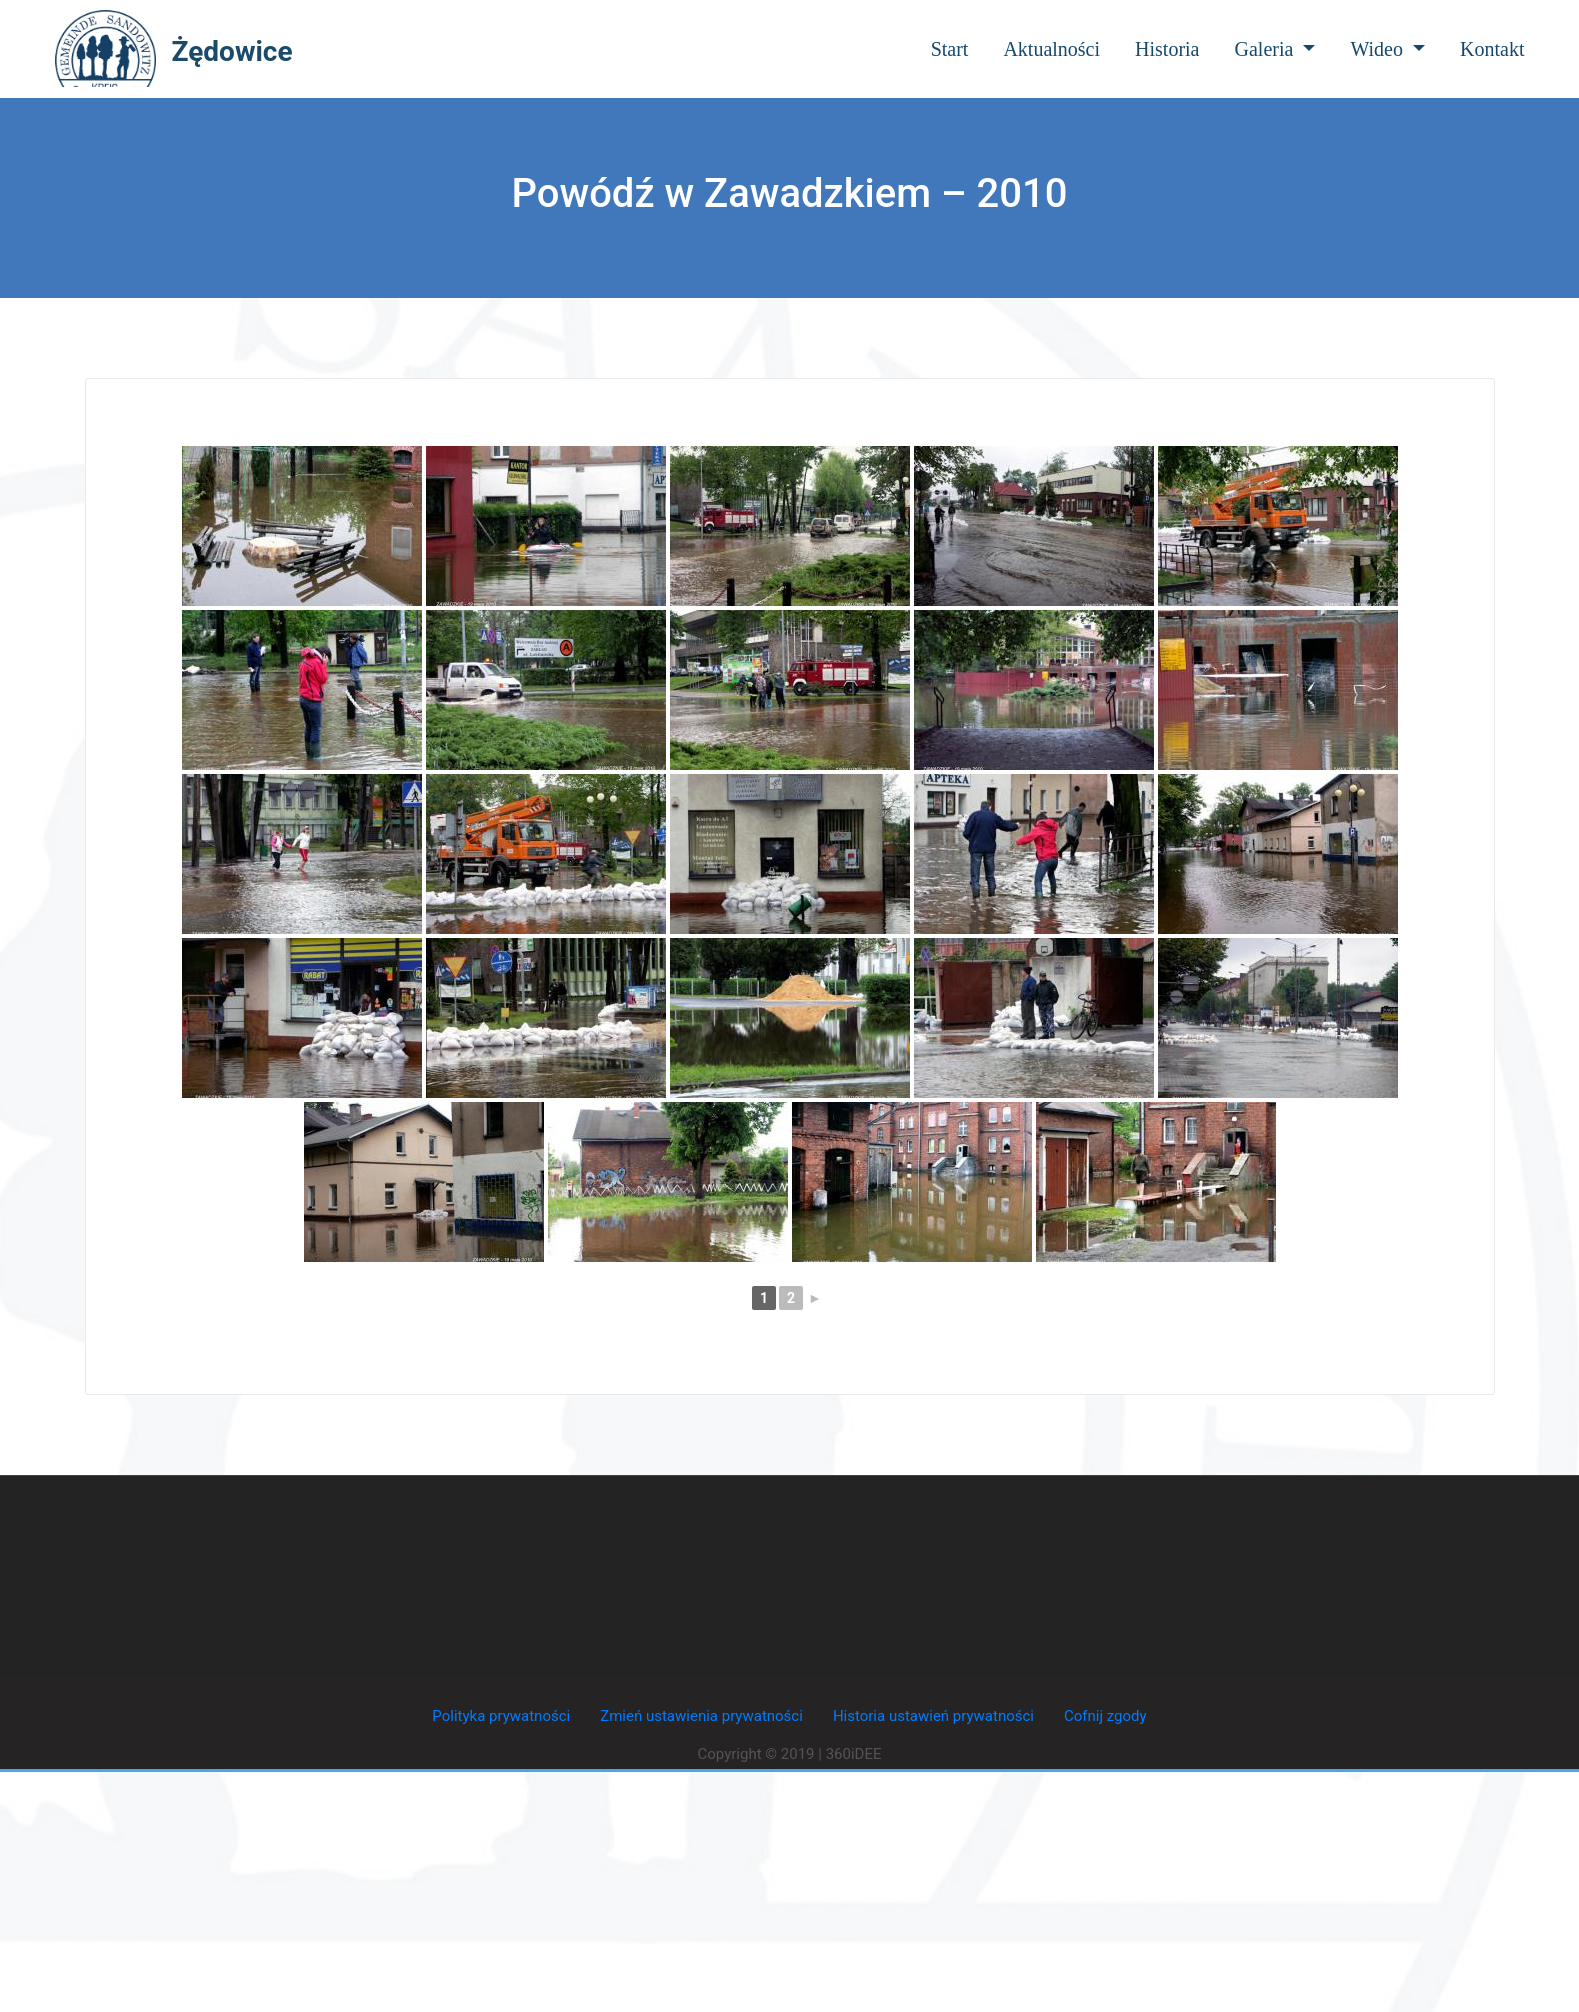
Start (950, 49)
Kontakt (1492, 49)
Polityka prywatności (501, 1716)
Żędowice (232, 51)
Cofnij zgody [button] (1105, 1716)
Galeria (1275, 49)
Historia (1167, 49)
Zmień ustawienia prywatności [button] (701, 1716)
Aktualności (1051, 49)
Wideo (1387, 49)
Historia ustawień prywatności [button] (933, 1716)
